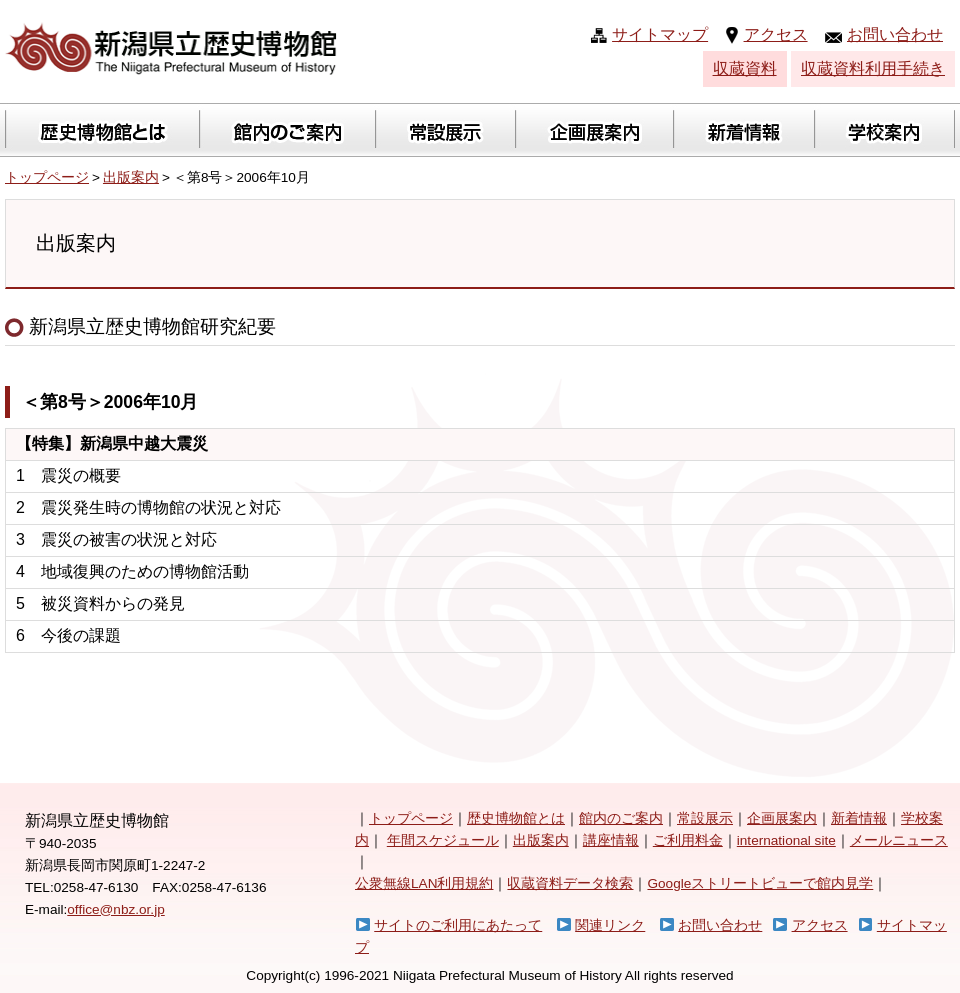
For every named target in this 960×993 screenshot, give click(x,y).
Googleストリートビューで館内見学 (760, 883)
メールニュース (899, 840)
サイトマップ (660, 34)
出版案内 (131, 177)
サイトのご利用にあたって (458, 925)
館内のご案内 (621, 818)
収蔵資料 (745, 68)
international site (786, 840)
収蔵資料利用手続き (873, 68)
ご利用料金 (688, 840)
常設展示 (705, 818)
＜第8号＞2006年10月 (110, 402)
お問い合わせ (895, 34)
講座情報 (611, 840)
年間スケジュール (443, 840)
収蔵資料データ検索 (570, 883)
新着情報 (859, 818)
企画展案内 (782, 818)
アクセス (776, 34)
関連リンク (610, 925)
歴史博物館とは (516, 818)
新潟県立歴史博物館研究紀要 (140, 326)
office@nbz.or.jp (115, 909)
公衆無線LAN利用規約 (424, 883)
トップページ (47, 177)
